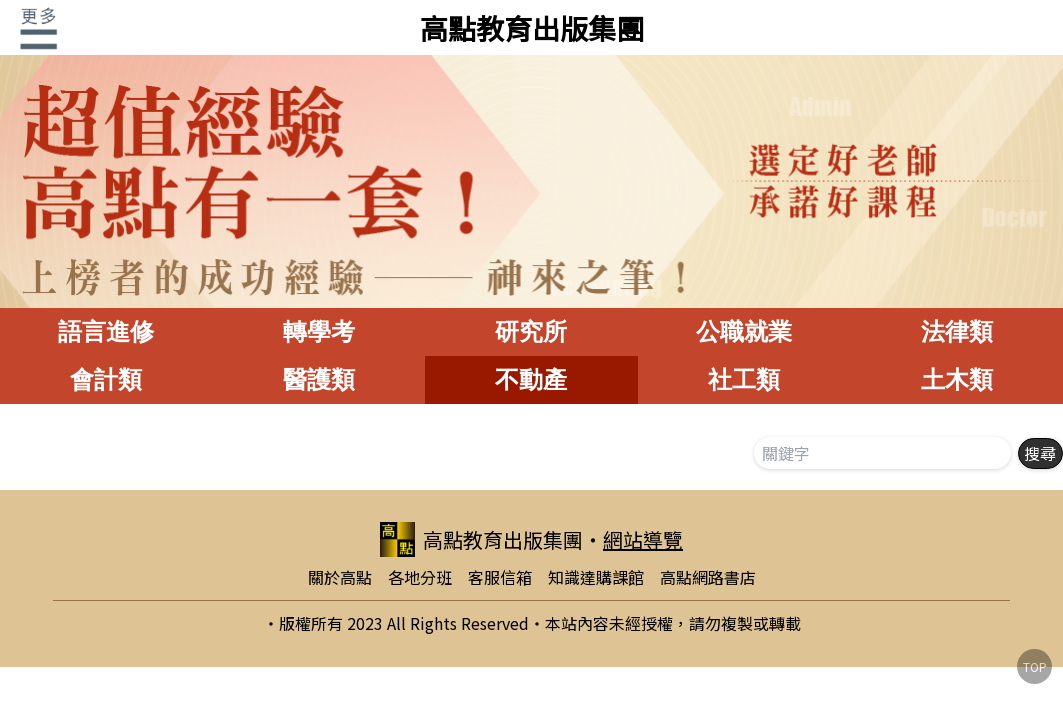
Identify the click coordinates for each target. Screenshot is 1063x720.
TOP (1035, 666)
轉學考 (319, 331)
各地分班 (420, 577)
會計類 (106, 379)
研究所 (531, 331)
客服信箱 (500, 577)
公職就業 (744, 331)
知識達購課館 (596, 577)
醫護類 (319, 379)
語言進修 (106, 331)
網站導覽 (643, 539)
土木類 (957, 379)
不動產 (531, 379)
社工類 (744, 379)
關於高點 (340, 577)
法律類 (957, 331)
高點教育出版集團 (532, 28)
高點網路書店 (708, 577)
